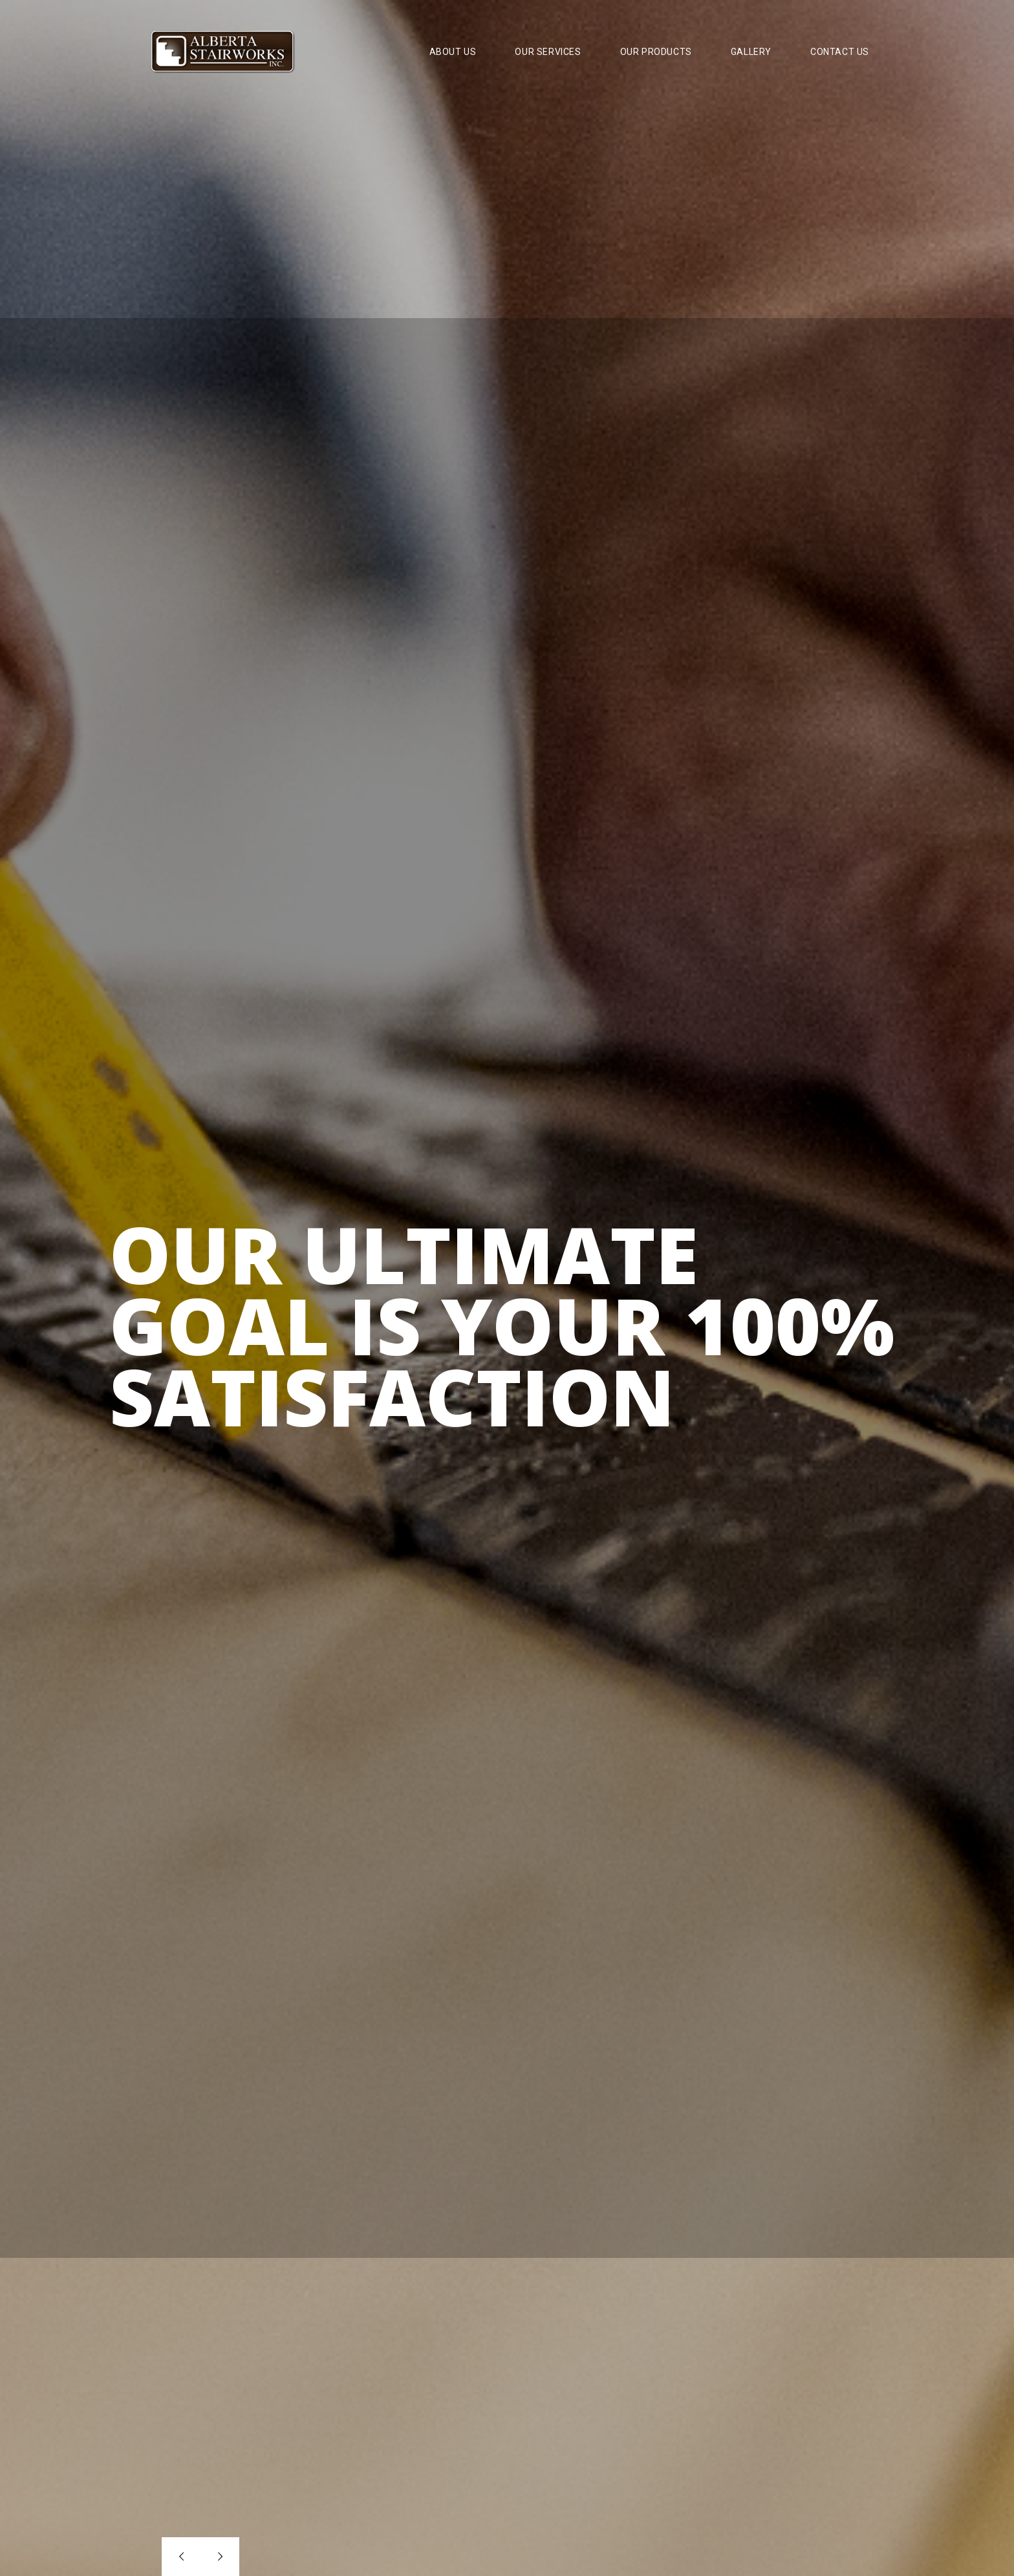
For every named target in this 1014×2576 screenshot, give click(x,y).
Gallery (751, 52)
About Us (453, 52)
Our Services (548, 52)
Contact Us (839, 52)
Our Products (656, 52)
